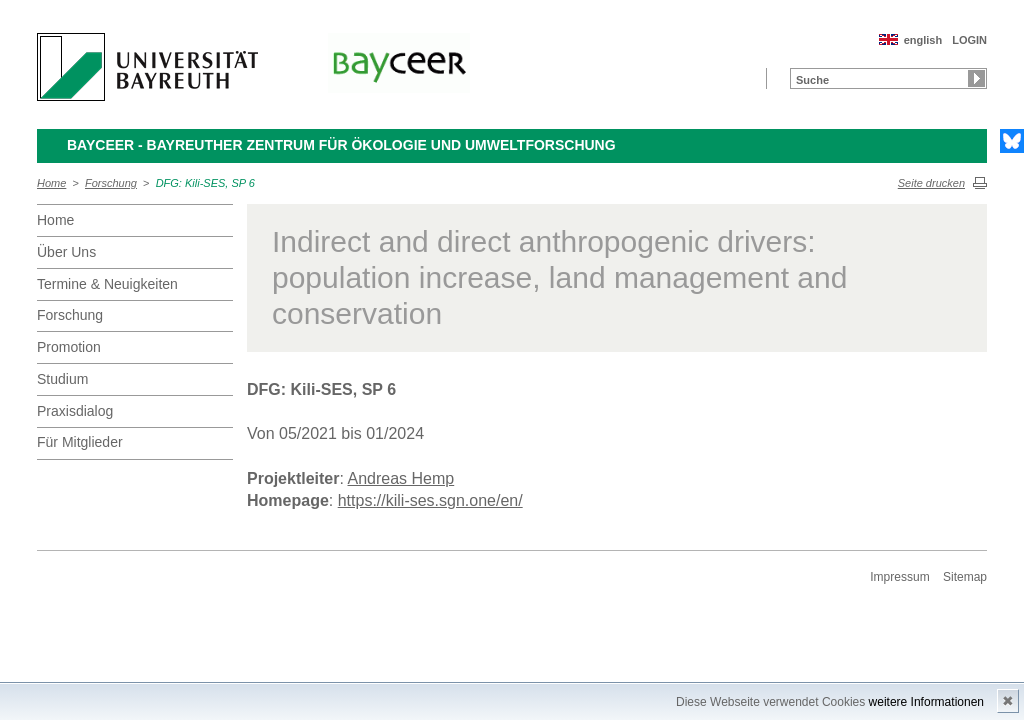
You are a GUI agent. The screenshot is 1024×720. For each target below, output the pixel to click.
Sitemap (965, 577)
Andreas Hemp (401, 478)
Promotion (69, 347)
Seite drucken (931, 183)
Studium (62, 379)
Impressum (899, 577)
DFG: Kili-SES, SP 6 (205, 183)
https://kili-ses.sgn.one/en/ (430, 500)
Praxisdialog (75, 411)
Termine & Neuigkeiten (107, 284)
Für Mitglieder (80, 442)
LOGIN (969, 40)
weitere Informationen (926, 702)
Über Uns (66, 252)
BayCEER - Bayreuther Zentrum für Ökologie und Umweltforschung (341, 145)
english (923, 40)
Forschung (111, 183)
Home (51, 183)
